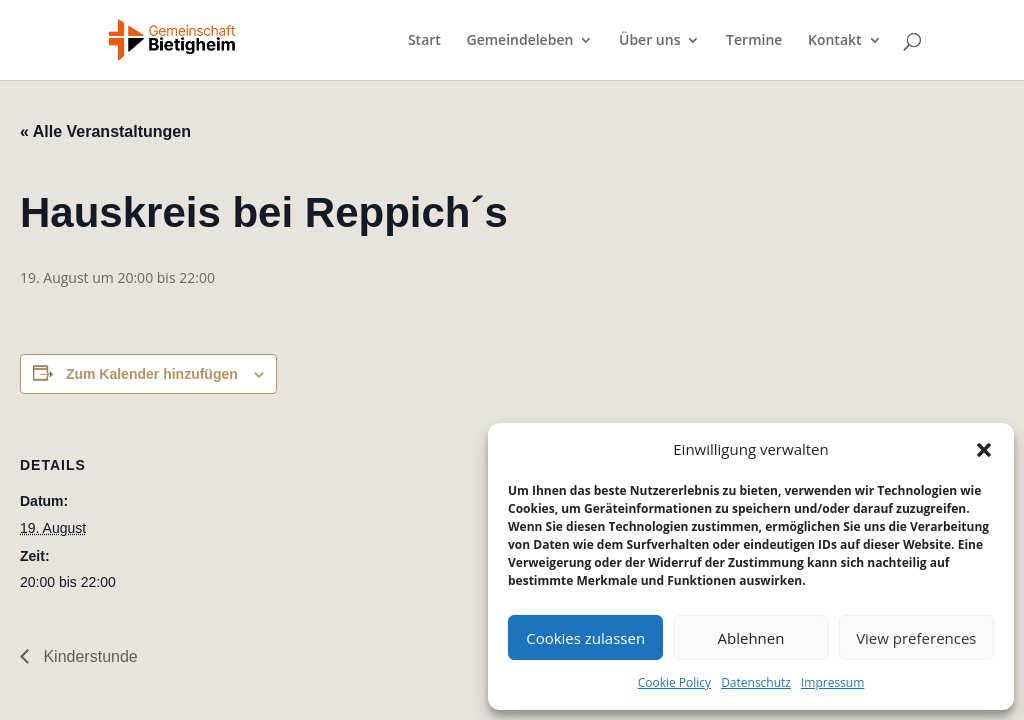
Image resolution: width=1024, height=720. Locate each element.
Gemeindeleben (519, 41)
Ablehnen (751, 638)
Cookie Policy (674, 682)
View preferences (916, 638)
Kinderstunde (88, 656)
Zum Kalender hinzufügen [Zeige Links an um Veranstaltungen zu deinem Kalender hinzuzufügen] (152, 374)
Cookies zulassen (585, 638)
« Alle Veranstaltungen (105, 131)
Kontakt (835, 41)
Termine (754, 41)
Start (424, 41)
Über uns (649, 41)
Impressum (832, 682)
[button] (984, 450)
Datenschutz (756, 682)
